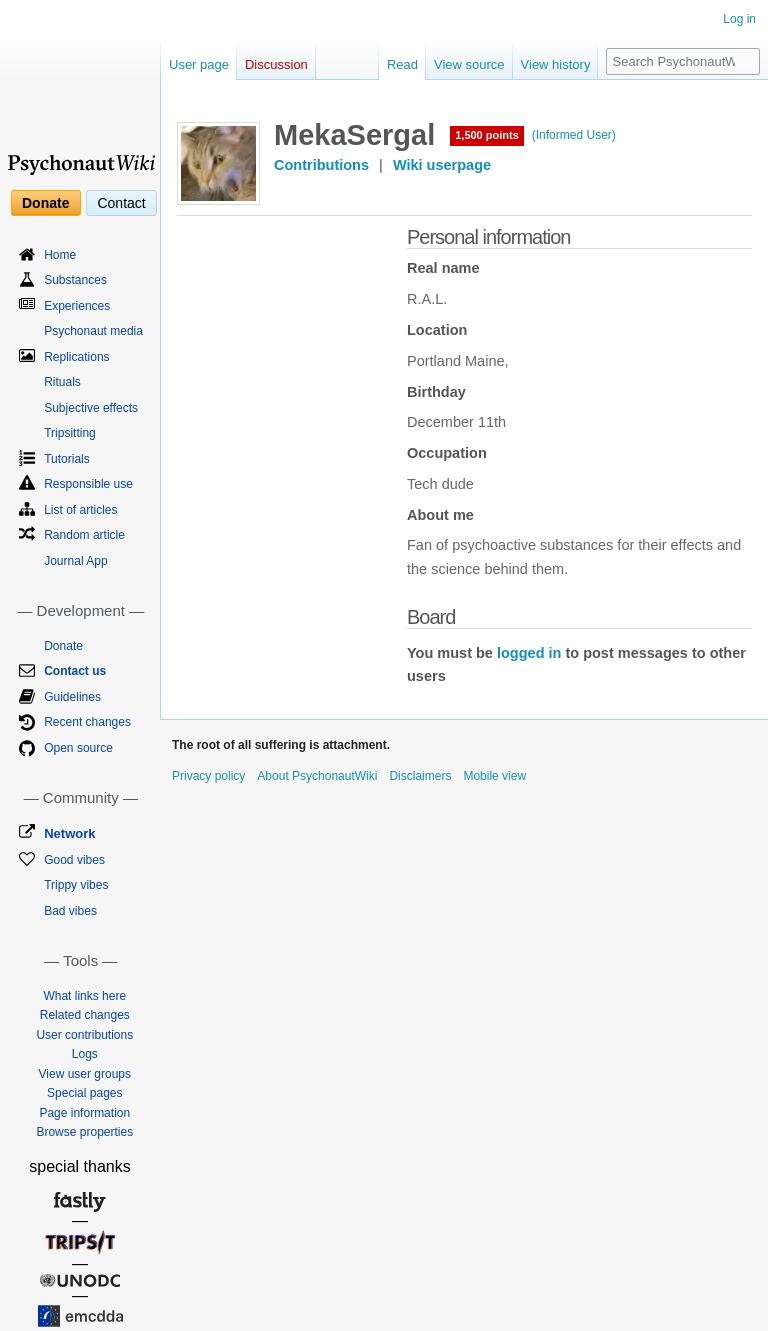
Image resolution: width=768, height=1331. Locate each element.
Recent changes (87, 722)
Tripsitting (70, 433)
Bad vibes (70, 911)
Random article (84, 535)
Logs (85, 1054)
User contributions (84, 1035)
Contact (121, 203)
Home (60, 255)
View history (556, 64)
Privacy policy (208, 776)
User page (199, 64)
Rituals (62, 382)
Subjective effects (91, 408)
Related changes (85, 1015)
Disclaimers (420, 776)
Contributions (321, 165)
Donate (45, 203)
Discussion (276, 64)
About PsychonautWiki (317, 776)
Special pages (84, 1093)
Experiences (77, 306)
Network (69, 833)
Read (402, 64)
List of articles (80, 510)
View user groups (85, 1074)
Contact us (75, 671)
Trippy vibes (76, 885)
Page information (84, 1113)
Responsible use (88, 484)
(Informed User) (574, 135)
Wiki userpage (442, 165)
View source (469, 64)
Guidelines (72, 697)
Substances (75, 280)
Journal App (75, 561)
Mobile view (494, 776)
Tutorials (67, 459)
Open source (78, 748)
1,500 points (487, 135)
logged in (529, 653)
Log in (739, 19)
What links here (84, 996)
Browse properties (84, 1132)
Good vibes (74, 860)
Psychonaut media (93, 331)
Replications (76, 357)
